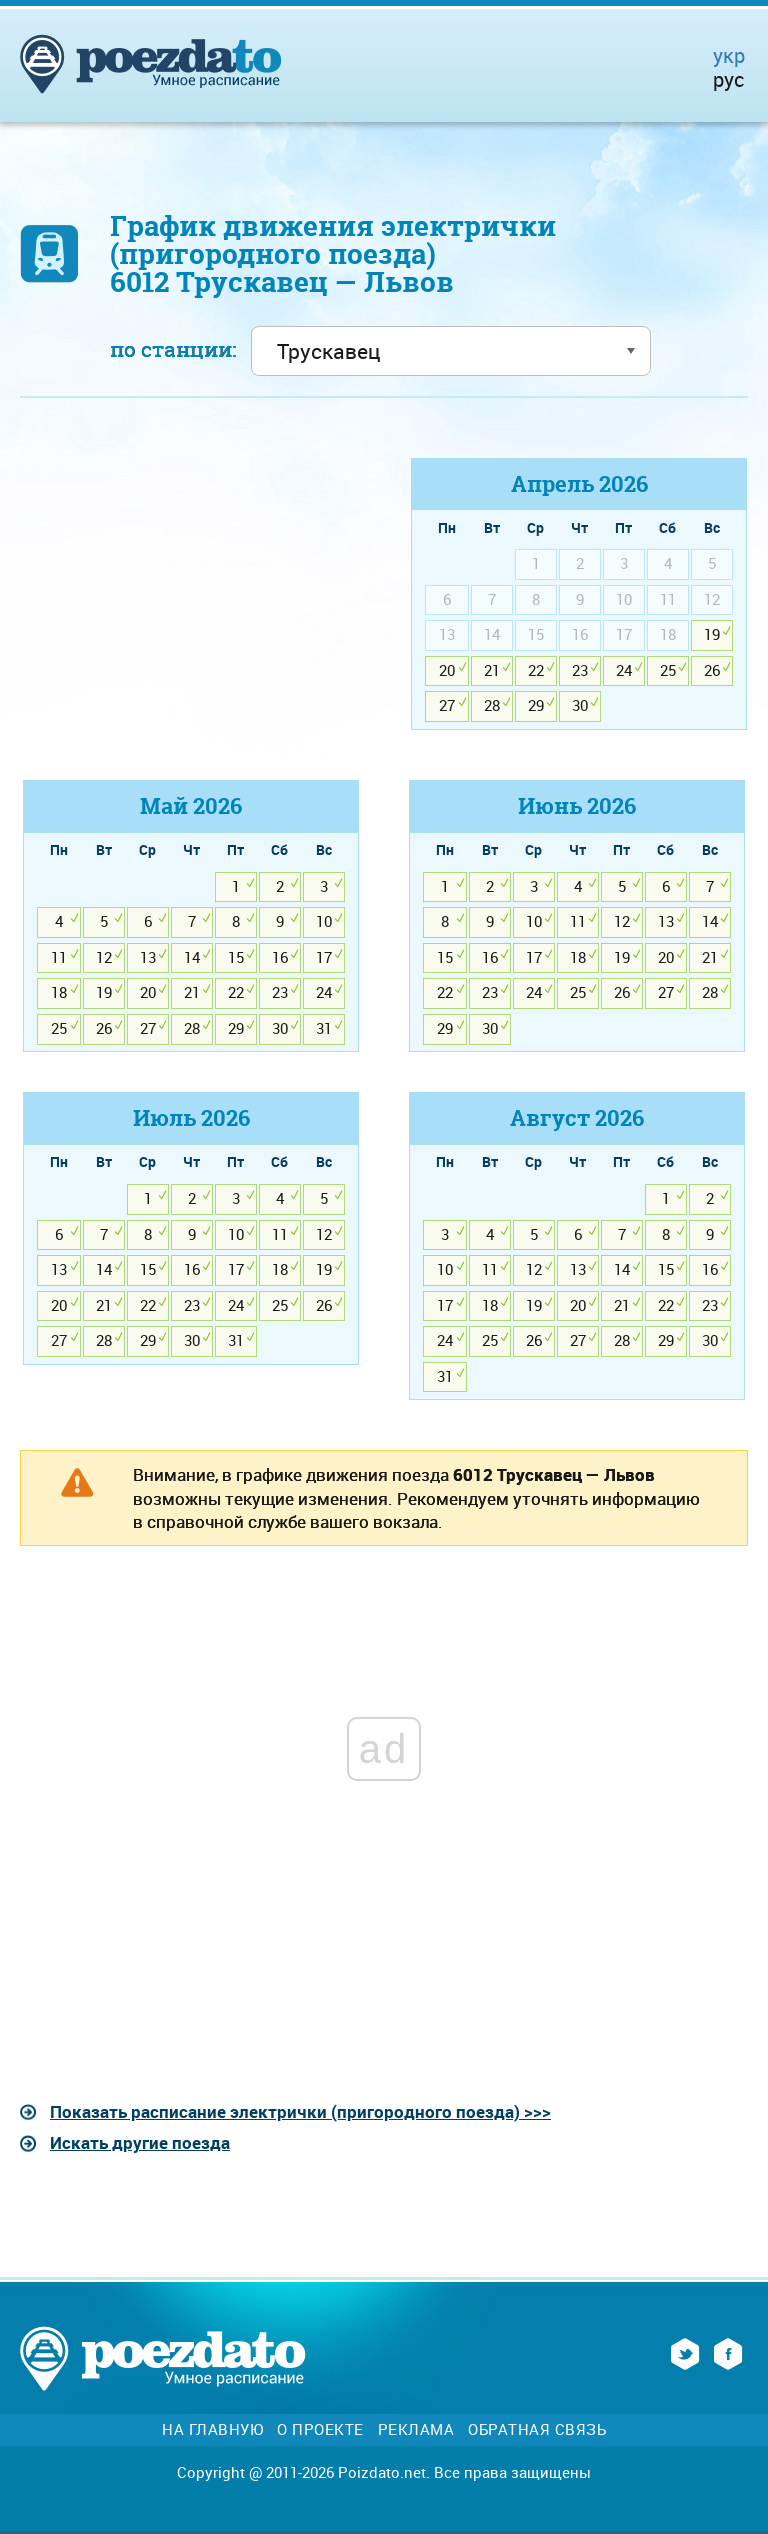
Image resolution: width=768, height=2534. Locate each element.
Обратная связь (537, 2429)
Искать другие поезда (140, 2142)
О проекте (320, 2429)
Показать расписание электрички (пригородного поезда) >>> (300, 2111)
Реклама (416, 2429)
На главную (212, 2429)
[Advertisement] (189, 598)
